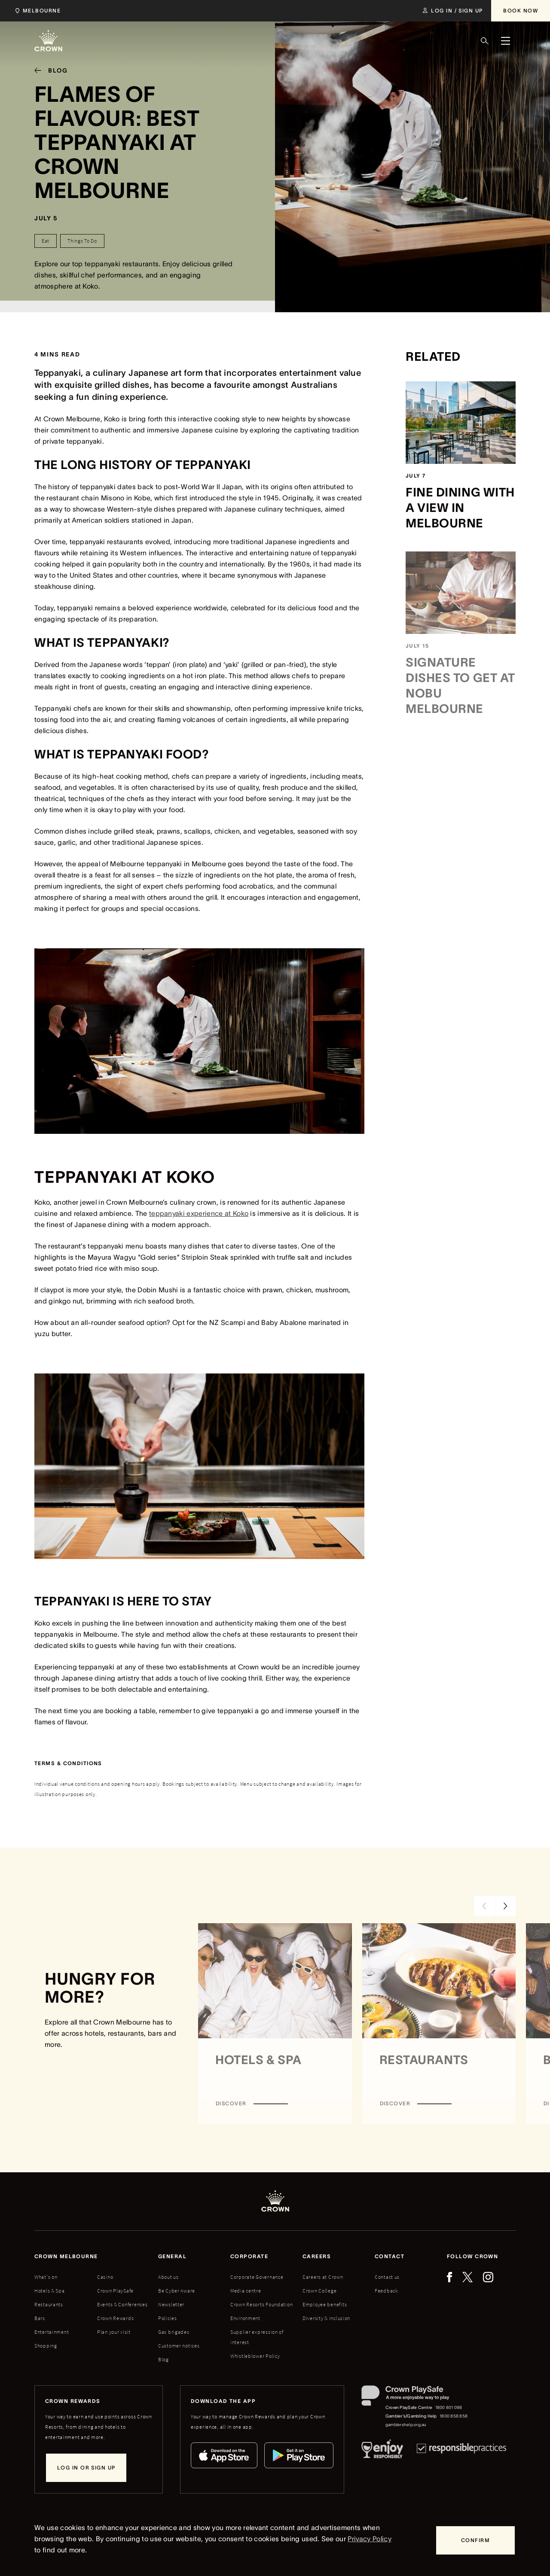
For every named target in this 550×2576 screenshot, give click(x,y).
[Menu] (505, 40)
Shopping (45, 2345)
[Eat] (45, 241)
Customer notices (179, 2345)
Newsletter (171, 2304)
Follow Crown (472, 2256)
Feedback (386, 2290)
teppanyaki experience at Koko (198, 1213)
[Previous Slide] (484, 1906)
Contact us (387, 2277)
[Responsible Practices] (461, 2450)
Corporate (249, 2256)
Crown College (319, 2290)
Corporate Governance (256, 2277)
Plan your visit (114, 2332)
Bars (39, 2318)
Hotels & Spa (49, 2290)
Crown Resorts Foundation (261, 2304)
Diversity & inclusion (326, 2318)
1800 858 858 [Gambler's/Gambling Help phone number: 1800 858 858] (453, 2416)
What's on (45, 2277)
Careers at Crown (322, 2277)
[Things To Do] (82, 241)
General (172, 2256)
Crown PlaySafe (115, 2290)
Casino (105, 2277)
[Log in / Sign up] (452, 10)
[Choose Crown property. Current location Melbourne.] (36, 10)
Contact (389, 2256)
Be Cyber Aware (176, 2290)
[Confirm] (475, 2540)
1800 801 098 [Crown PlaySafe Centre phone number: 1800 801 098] (448, 2407)
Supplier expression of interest (257, 2337)
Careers (316, 2256)
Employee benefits (324, 2304)
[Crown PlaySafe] (414, 2397)
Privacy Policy (369, 2539)
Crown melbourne (66, 2256)
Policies (167, 2318)
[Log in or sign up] (86, 2468)
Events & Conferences (122, 2304)
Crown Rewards (115, 2318)
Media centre (245, 2290)
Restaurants (48, 2304)
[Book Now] (520, 10)
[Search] (484, 40)
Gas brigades (173, 2332)
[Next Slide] (505, 1906)
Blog (163, 2359)
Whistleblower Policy (255, 2356)
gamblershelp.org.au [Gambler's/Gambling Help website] (406, 2424)
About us (168, 2277)
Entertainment (51, 2332)
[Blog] (48, 70)
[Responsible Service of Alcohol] (382, 2450)
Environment (245, 2318)
